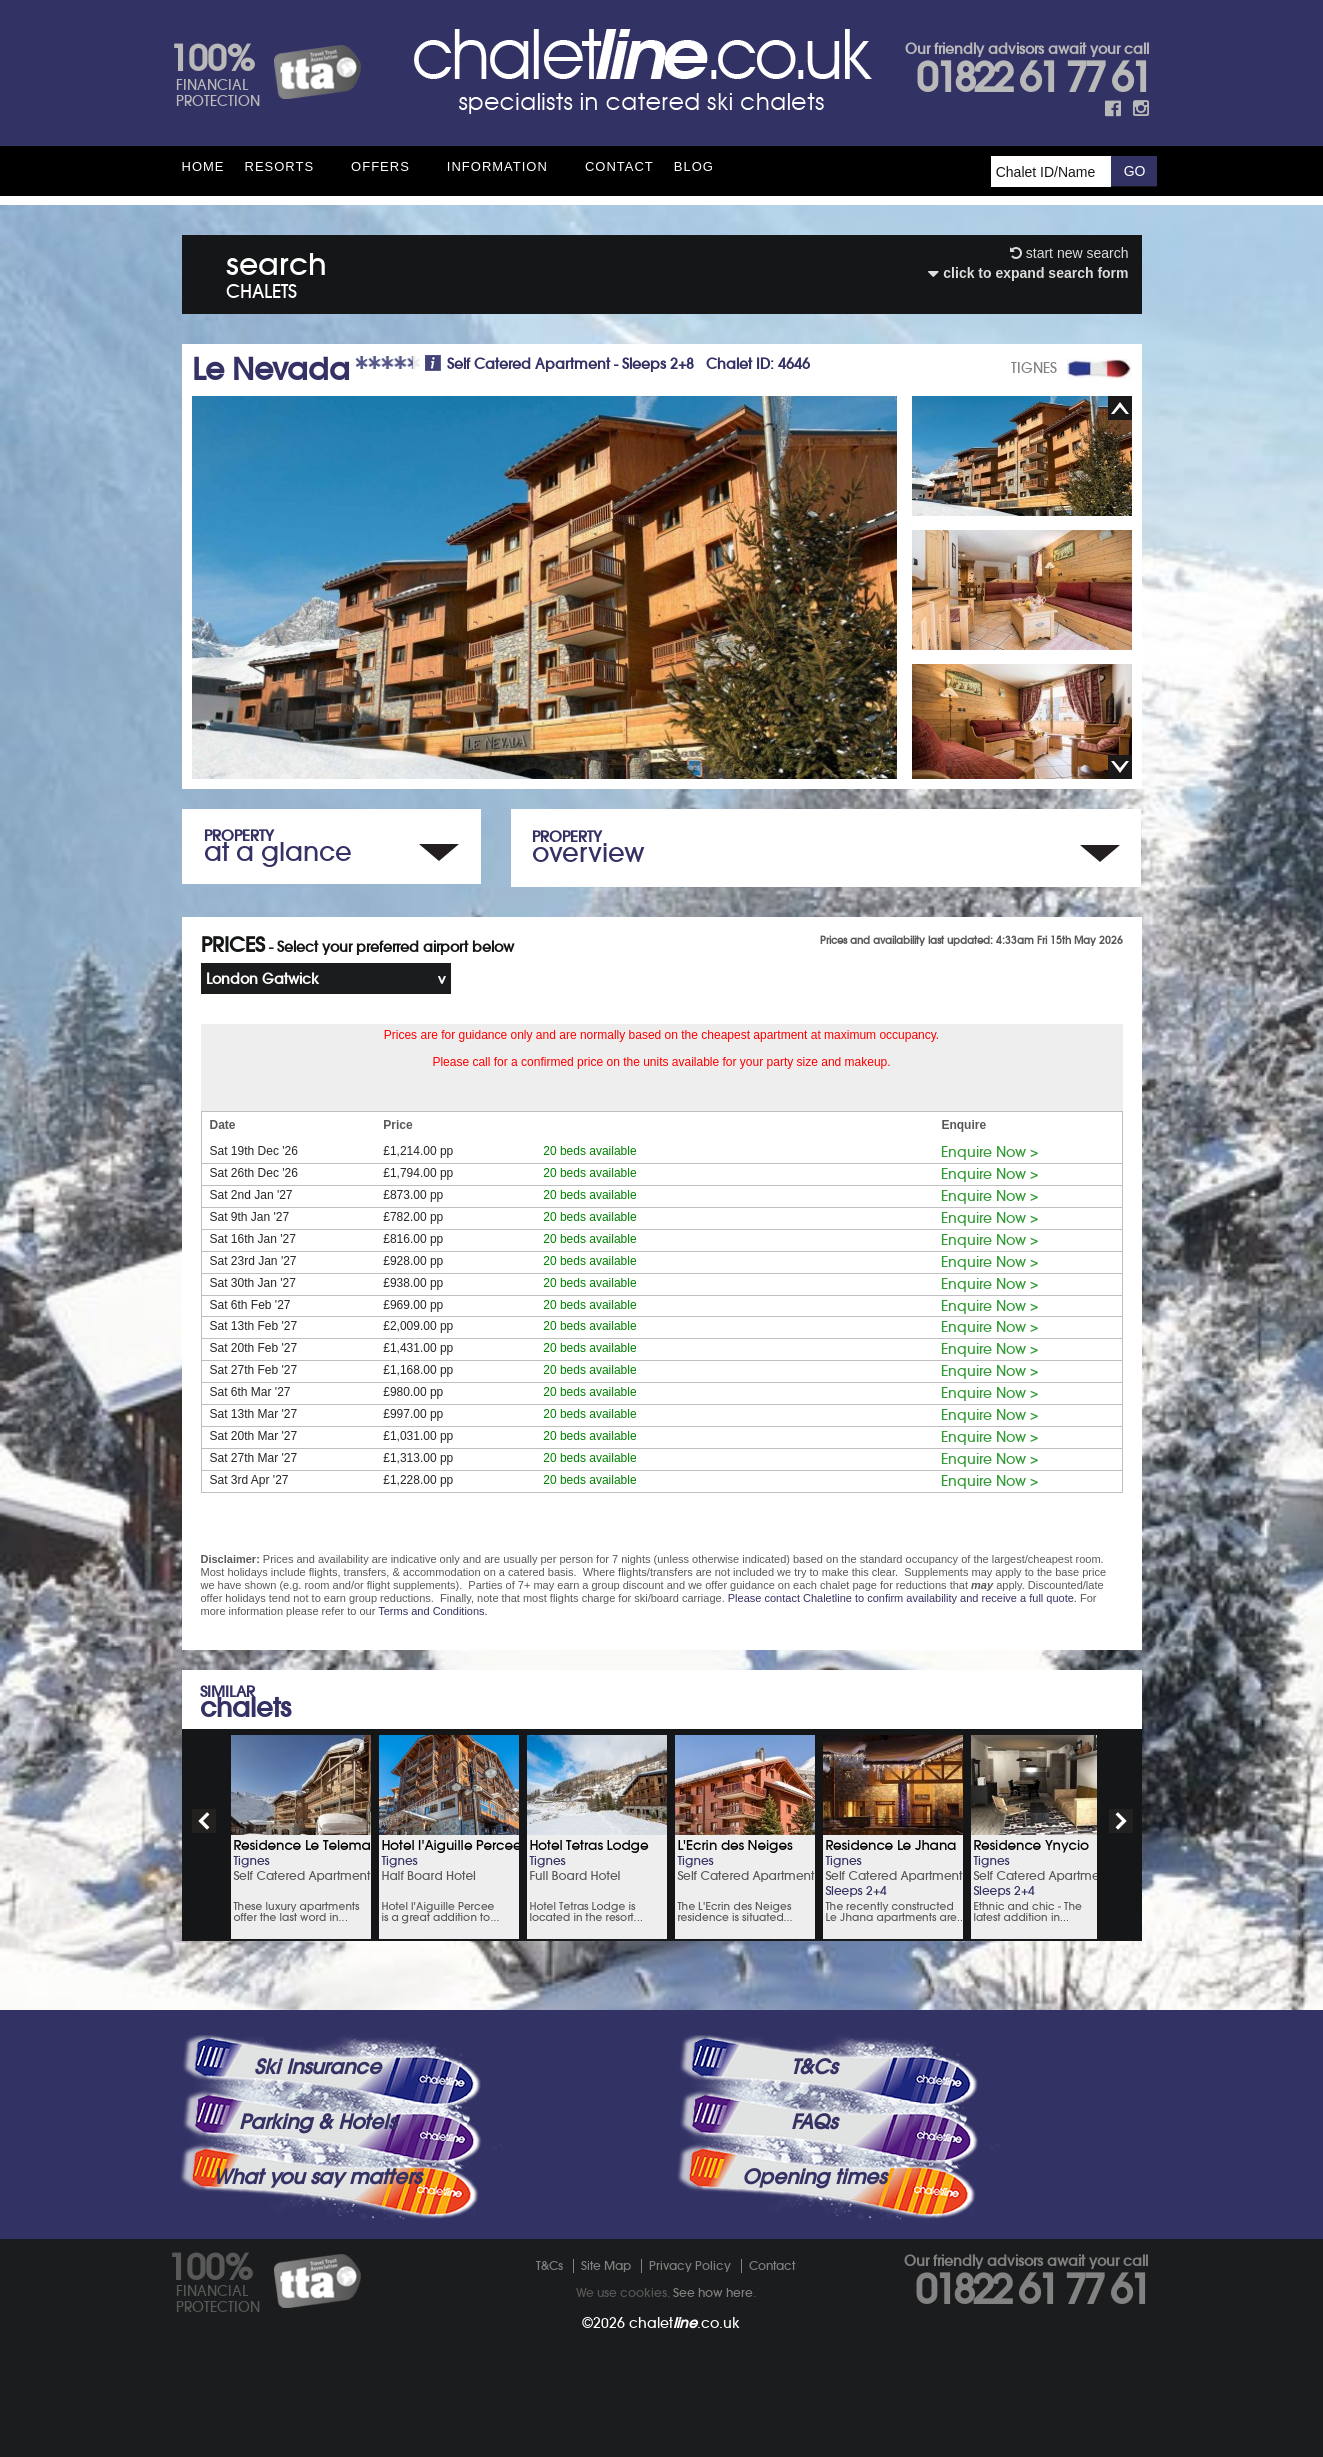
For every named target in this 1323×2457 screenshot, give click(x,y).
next (1121, 1821)
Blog (694, 166)
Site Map (606, 2265)
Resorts (280, 166)
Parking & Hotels (317, 2122)
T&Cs (814, 2067)
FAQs (814, 2122)
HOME (203, 166)
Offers (380, 166)
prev (204, 1821)
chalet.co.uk (684, 2323)
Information (497, 166)
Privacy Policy (690, 2265)
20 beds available (589, 1151)
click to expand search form (1028, 273)
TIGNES (1034, 368)
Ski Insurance (317, 2067)
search (276, 271)
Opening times (814, 2177)
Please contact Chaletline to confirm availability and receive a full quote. (902, 1598)
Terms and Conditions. (432, 1611)
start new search (1069, 253)
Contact (619, 166)
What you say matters (317, 2177)
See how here (713, 2292)
